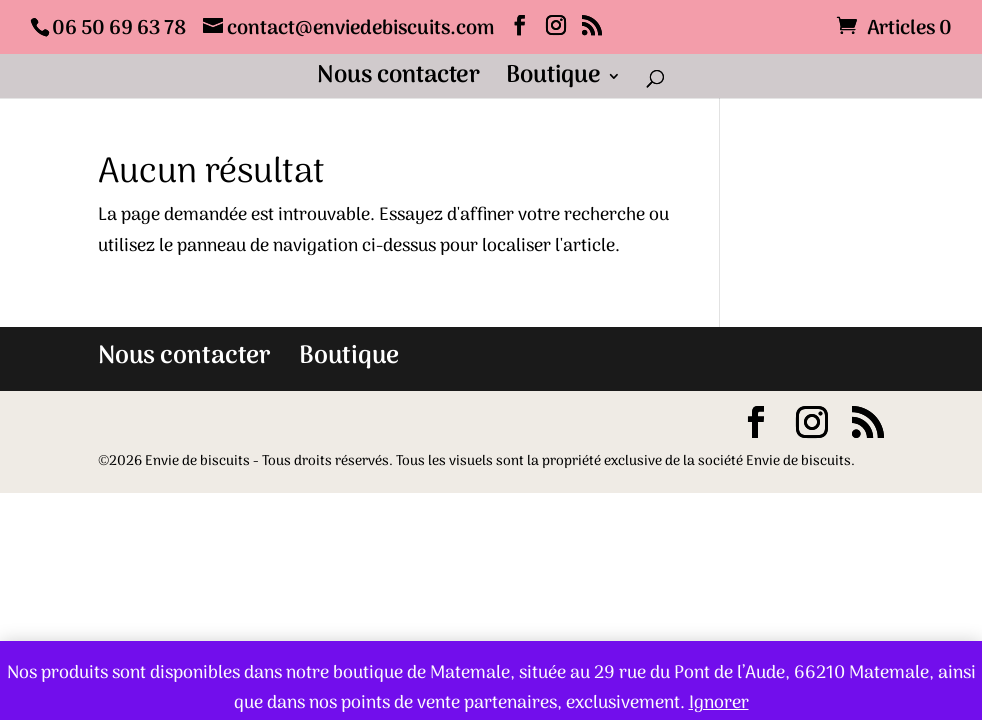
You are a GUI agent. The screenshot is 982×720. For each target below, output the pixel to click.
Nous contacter (398, 82)
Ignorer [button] (719, 703)
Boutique (553, 82)
